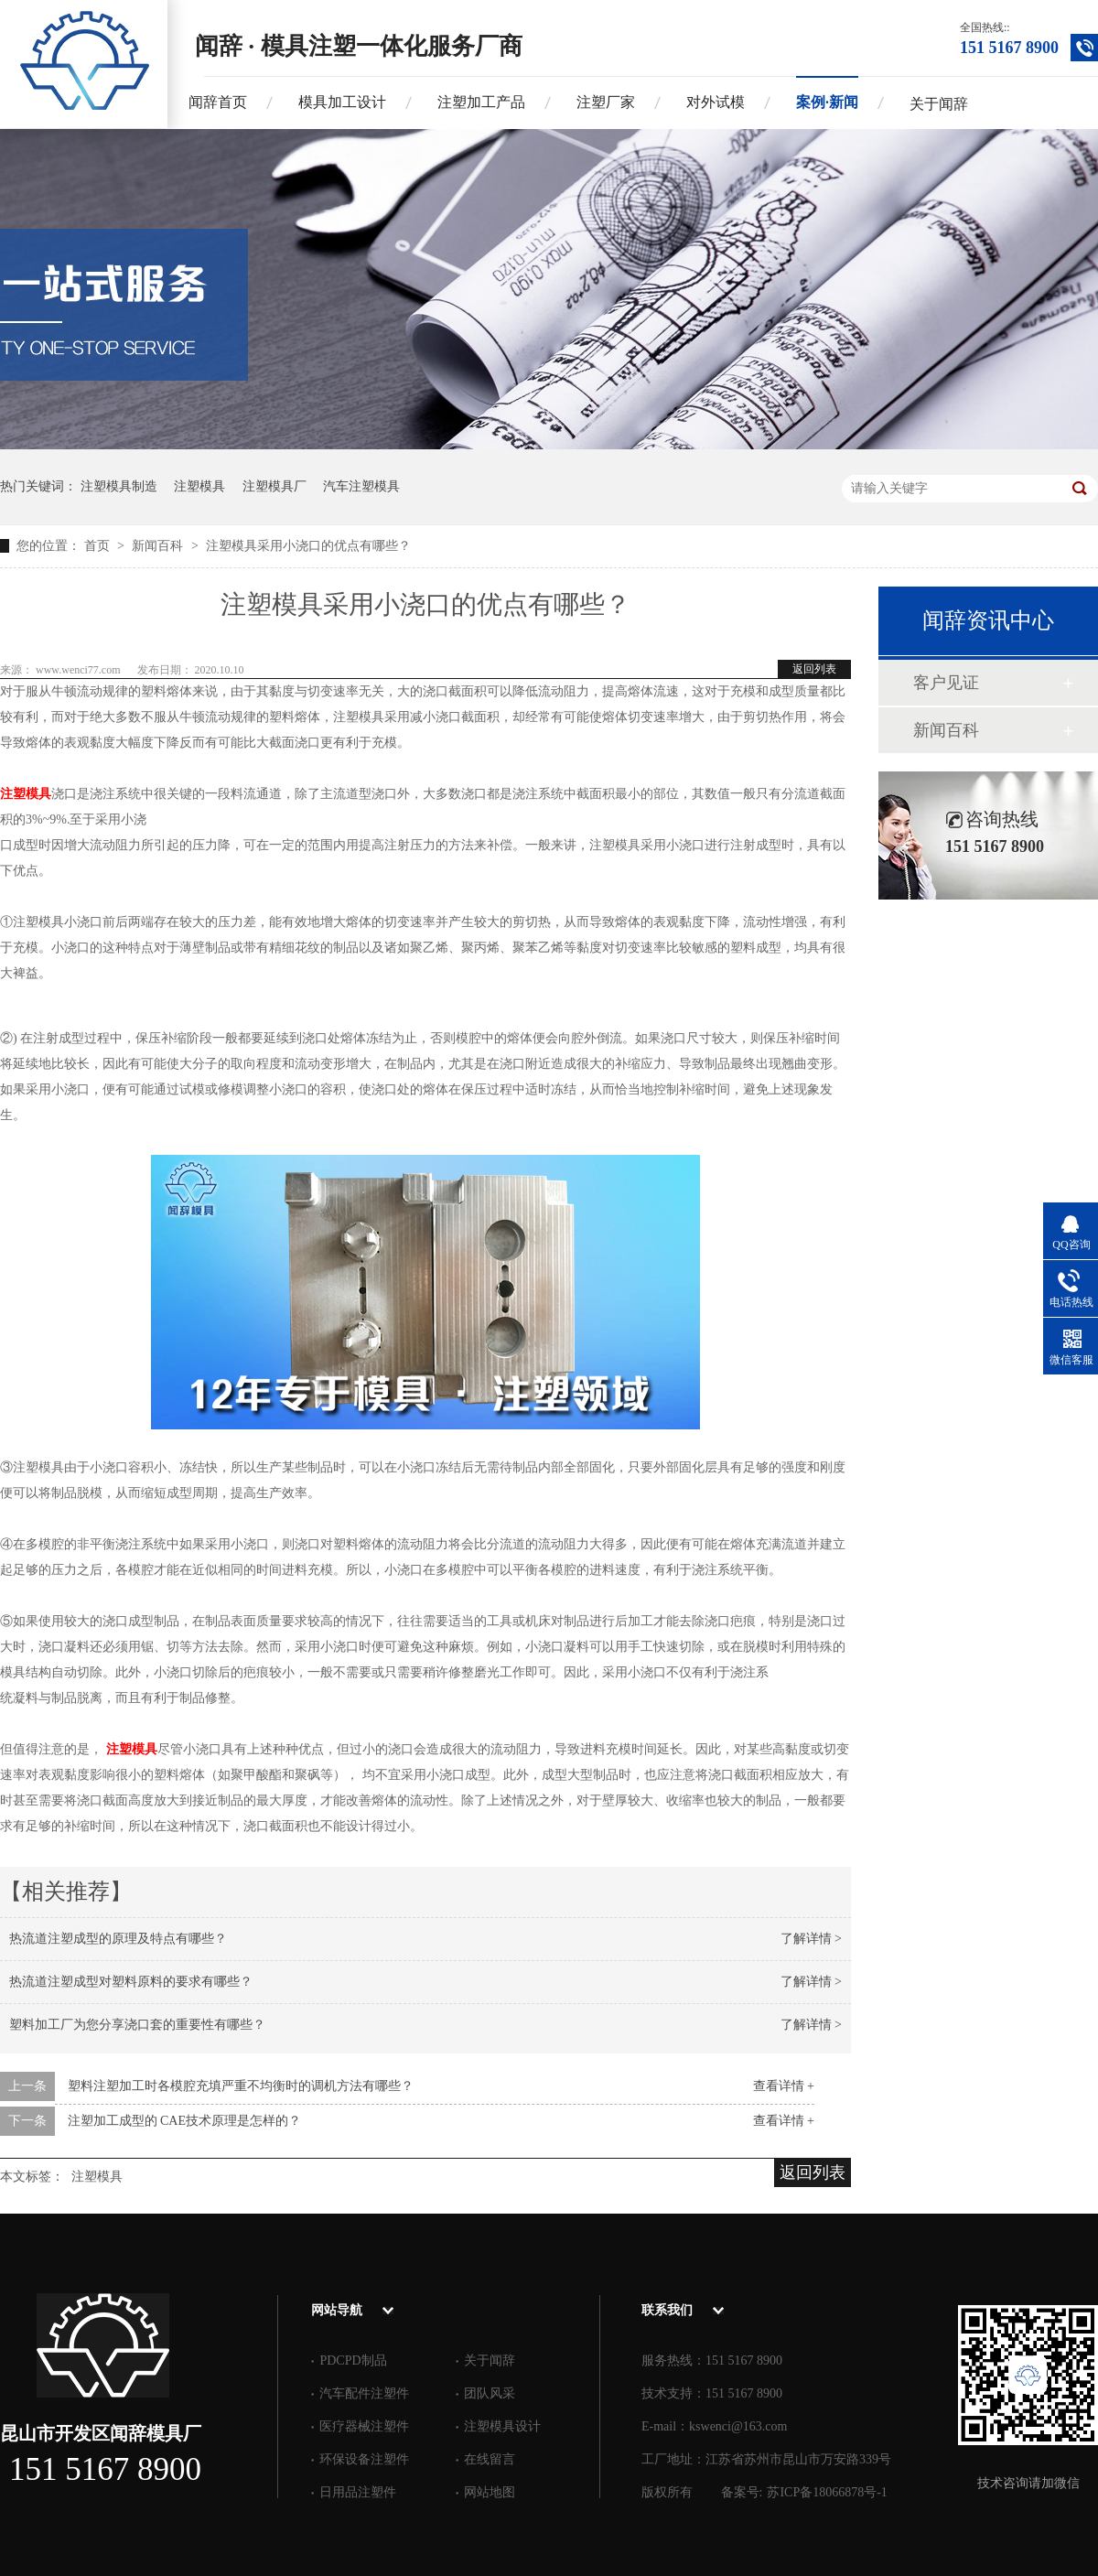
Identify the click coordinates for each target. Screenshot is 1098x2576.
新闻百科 (159, 546)
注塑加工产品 (481, 102)
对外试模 (715, 102)
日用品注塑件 (357, 2492)
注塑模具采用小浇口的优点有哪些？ (308, 546)
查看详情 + (783, 2086)
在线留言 (489, 2459)
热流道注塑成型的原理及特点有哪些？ (118, 1938)
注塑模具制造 (119, 486)
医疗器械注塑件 (364, 2426)
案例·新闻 (827, 102)
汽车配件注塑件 (364, 2393)
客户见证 (946, 683)
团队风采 (489, 2393)
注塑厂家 (605, 102)
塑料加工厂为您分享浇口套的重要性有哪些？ (137, 2025)
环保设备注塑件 (364, 2459)
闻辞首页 (217, 102)
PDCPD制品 (352, 2360)
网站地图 (489, 2492)
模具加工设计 (342, 102)
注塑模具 (199, 486)
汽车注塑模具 (361, 486)
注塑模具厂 (274, 486)
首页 (98, 546)
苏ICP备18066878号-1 (827, 2492)
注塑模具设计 (502, 2426)
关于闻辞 (939, 104)
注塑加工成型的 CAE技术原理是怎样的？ (185, 2121)
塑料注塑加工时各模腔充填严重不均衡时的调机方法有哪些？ (241, 2086)
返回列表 (814, 669)
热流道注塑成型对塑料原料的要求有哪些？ (131, 1982)
